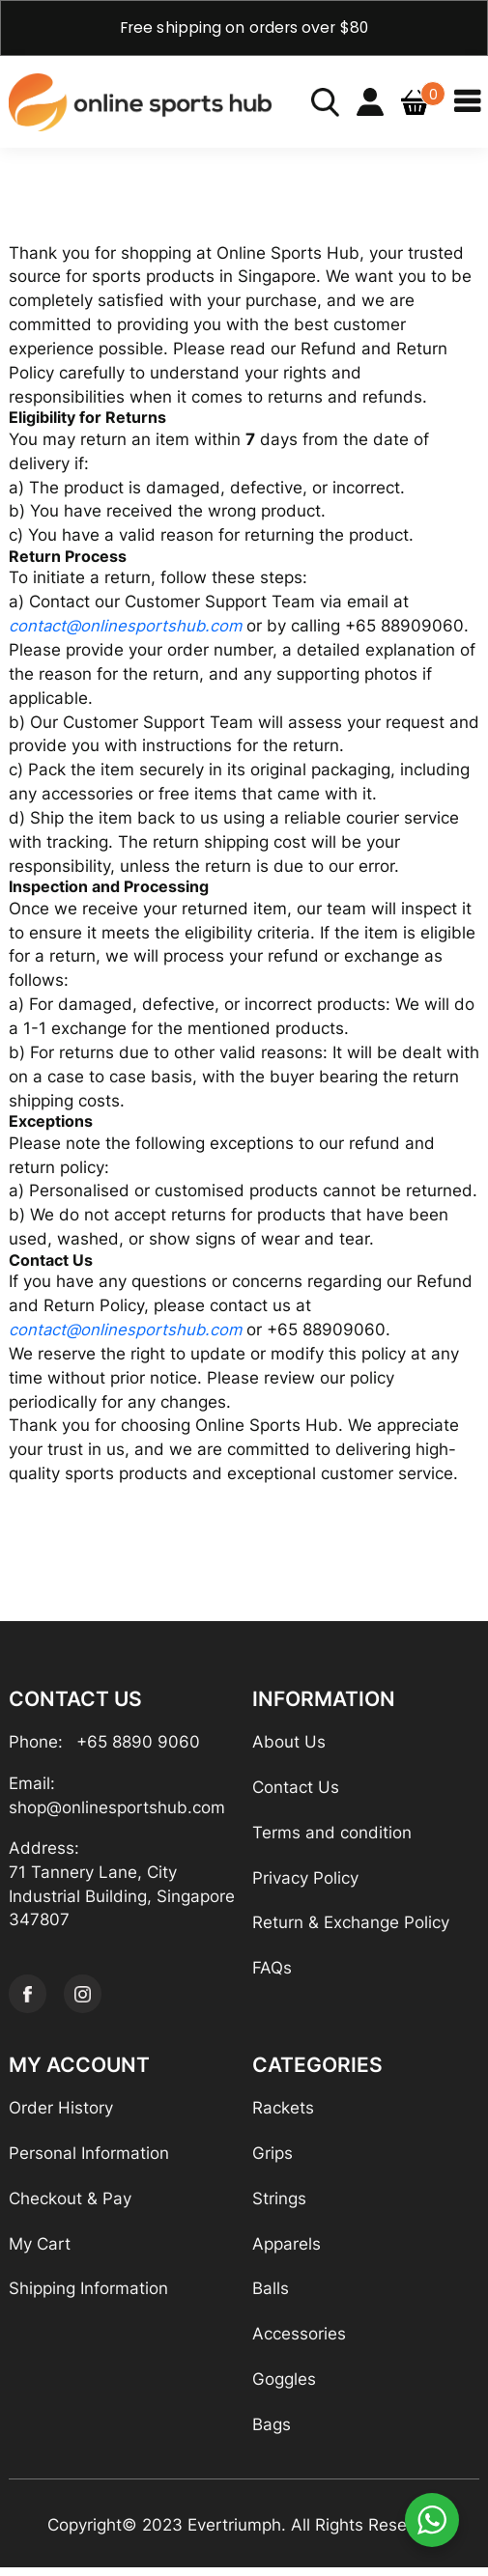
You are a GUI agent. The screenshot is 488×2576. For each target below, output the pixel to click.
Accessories (299, 2342)
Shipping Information (88, 2297)
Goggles (284, 2386)
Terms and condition (332, 1839)
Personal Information (89, 2160)
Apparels (286, 2251)
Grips (272, 2160)
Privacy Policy (305, 1884)
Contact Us (295, 1794)
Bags (271, 2432)
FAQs (272, 1975)
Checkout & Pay (70, 2206)
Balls (270, 2297)
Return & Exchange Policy (350, 1930)
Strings (279, 2206)
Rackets (283, 2115)
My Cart (40, 2251)
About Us (289, 1748)
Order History (61, 2115)
